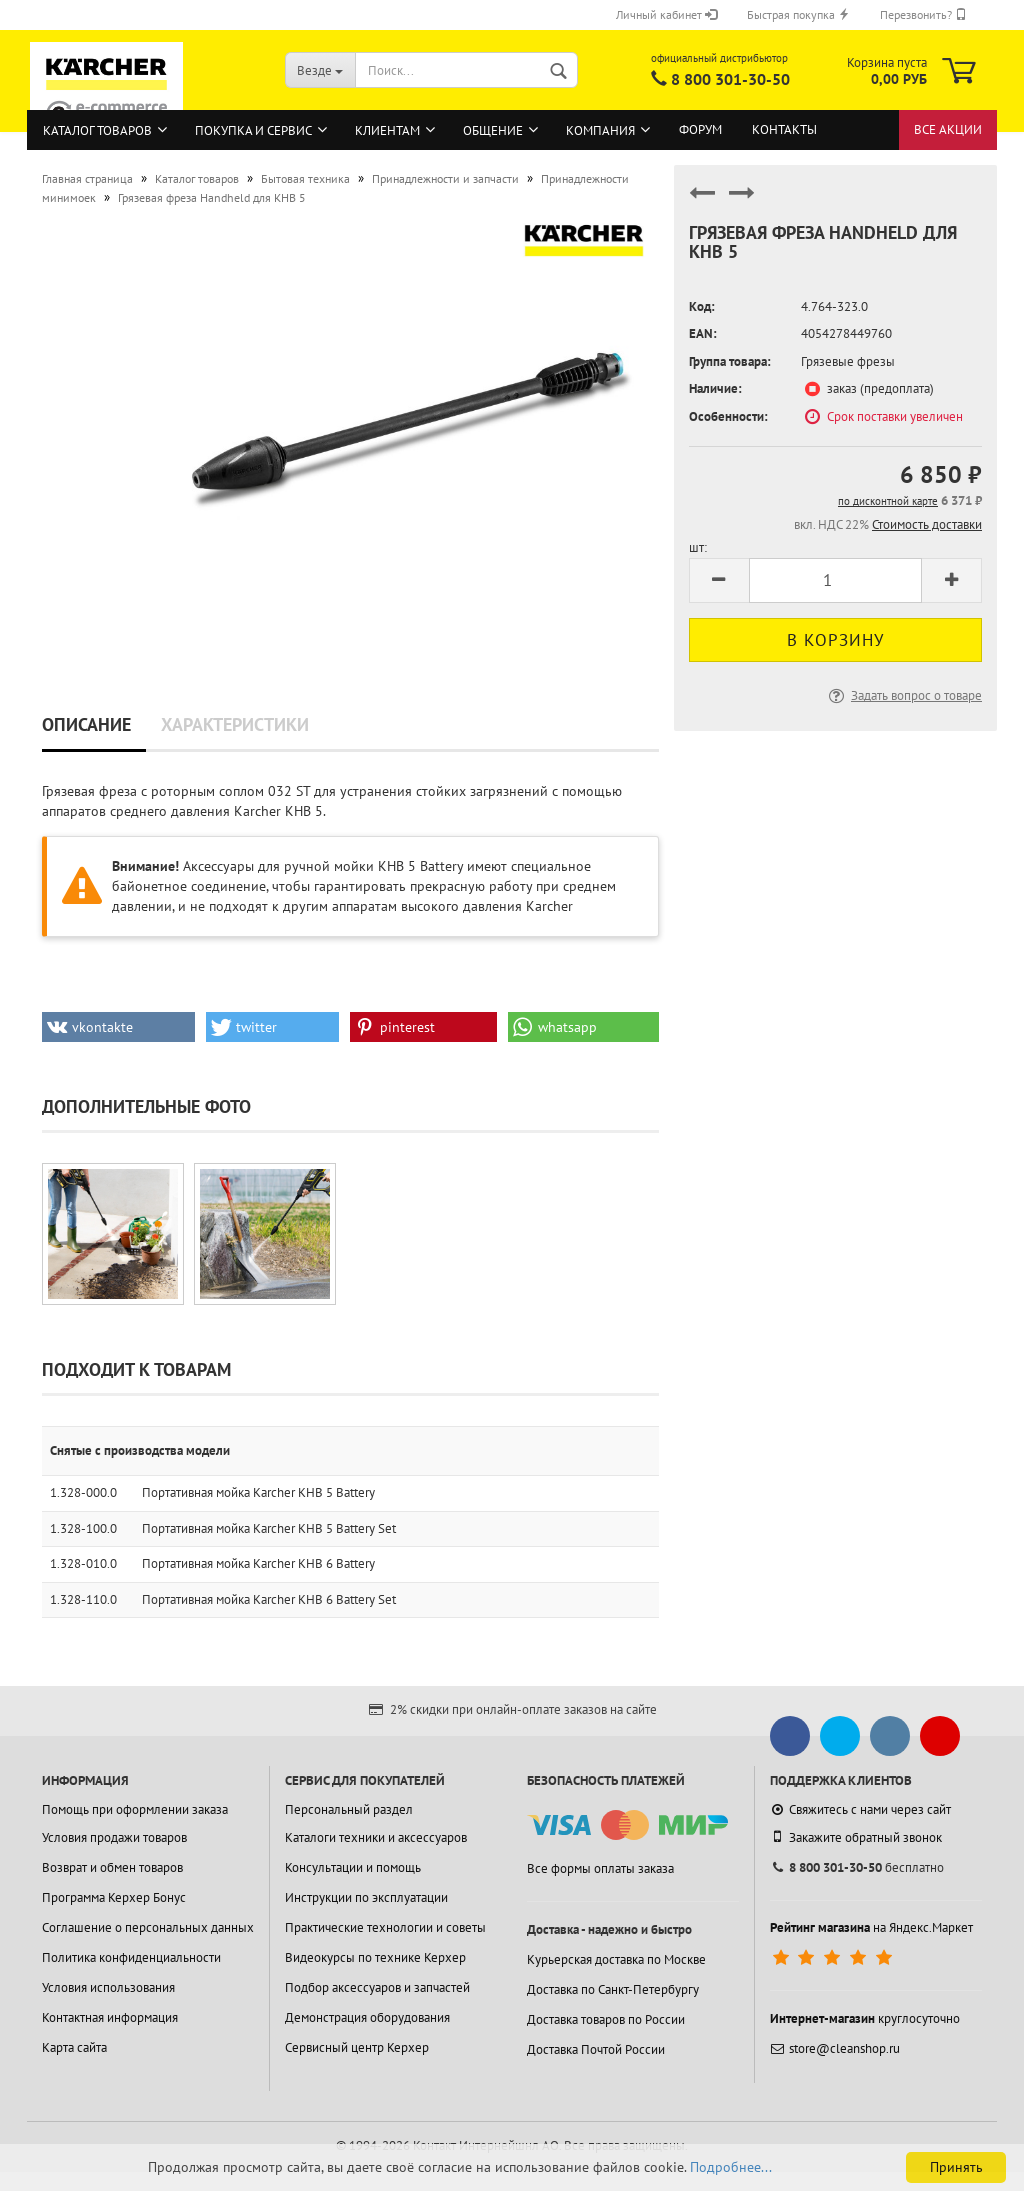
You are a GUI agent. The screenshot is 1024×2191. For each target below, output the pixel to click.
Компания (600, 130)
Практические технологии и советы (385, 1927)
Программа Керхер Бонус (114, 1897)
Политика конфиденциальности (131, 1957)
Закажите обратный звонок (856, 1837)
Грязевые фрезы (848, 361)
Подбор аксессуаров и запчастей (377, 1987)
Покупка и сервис (253, 130)
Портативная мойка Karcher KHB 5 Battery (258, 1492)
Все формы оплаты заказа (600, 1868)
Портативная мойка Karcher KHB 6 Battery (258, 1563)
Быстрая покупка (798, 14)
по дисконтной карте (888, 501)
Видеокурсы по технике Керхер (375, 1957)
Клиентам (387, 130)
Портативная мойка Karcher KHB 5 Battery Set (269, 1528)
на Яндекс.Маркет (871, 1927)
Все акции (948, 129)
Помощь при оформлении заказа (135, 1809)
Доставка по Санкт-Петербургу (613, 1989)
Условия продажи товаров (114, 1837)
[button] (118, 1027)
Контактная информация (110, 2017)
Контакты (784, 129)
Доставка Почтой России (596, 2049)
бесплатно (857, 1867)
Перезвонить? (923, 14)
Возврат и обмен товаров (112, 1867)
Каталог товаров (97, 130)
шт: (698, 547)
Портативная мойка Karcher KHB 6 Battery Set (269, 1599)
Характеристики (235, 724)
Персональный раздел (349, 1809)
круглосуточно (865, 2018)
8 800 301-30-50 (730, 79)
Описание (86, 724)
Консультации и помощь (353, 1867)
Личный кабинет (666, 14)
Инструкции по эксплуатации (366, 1897)
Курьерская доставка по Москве (616, 1959)
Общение (493, 130)
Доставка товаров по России (606, 2019)
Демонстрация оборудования (367, 2017)
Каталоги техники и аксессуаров (376, 1837)
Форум (700, 129)
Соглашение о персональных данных (148, 1927)
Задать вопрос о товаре (903, 695)
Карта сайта (74, 2047)
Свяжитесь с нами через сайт (860, 1809)
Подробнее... (731, 2167)
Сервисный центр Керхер (357, 2047)
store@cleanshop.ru (835, 2048)
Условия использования (108, 1987)
